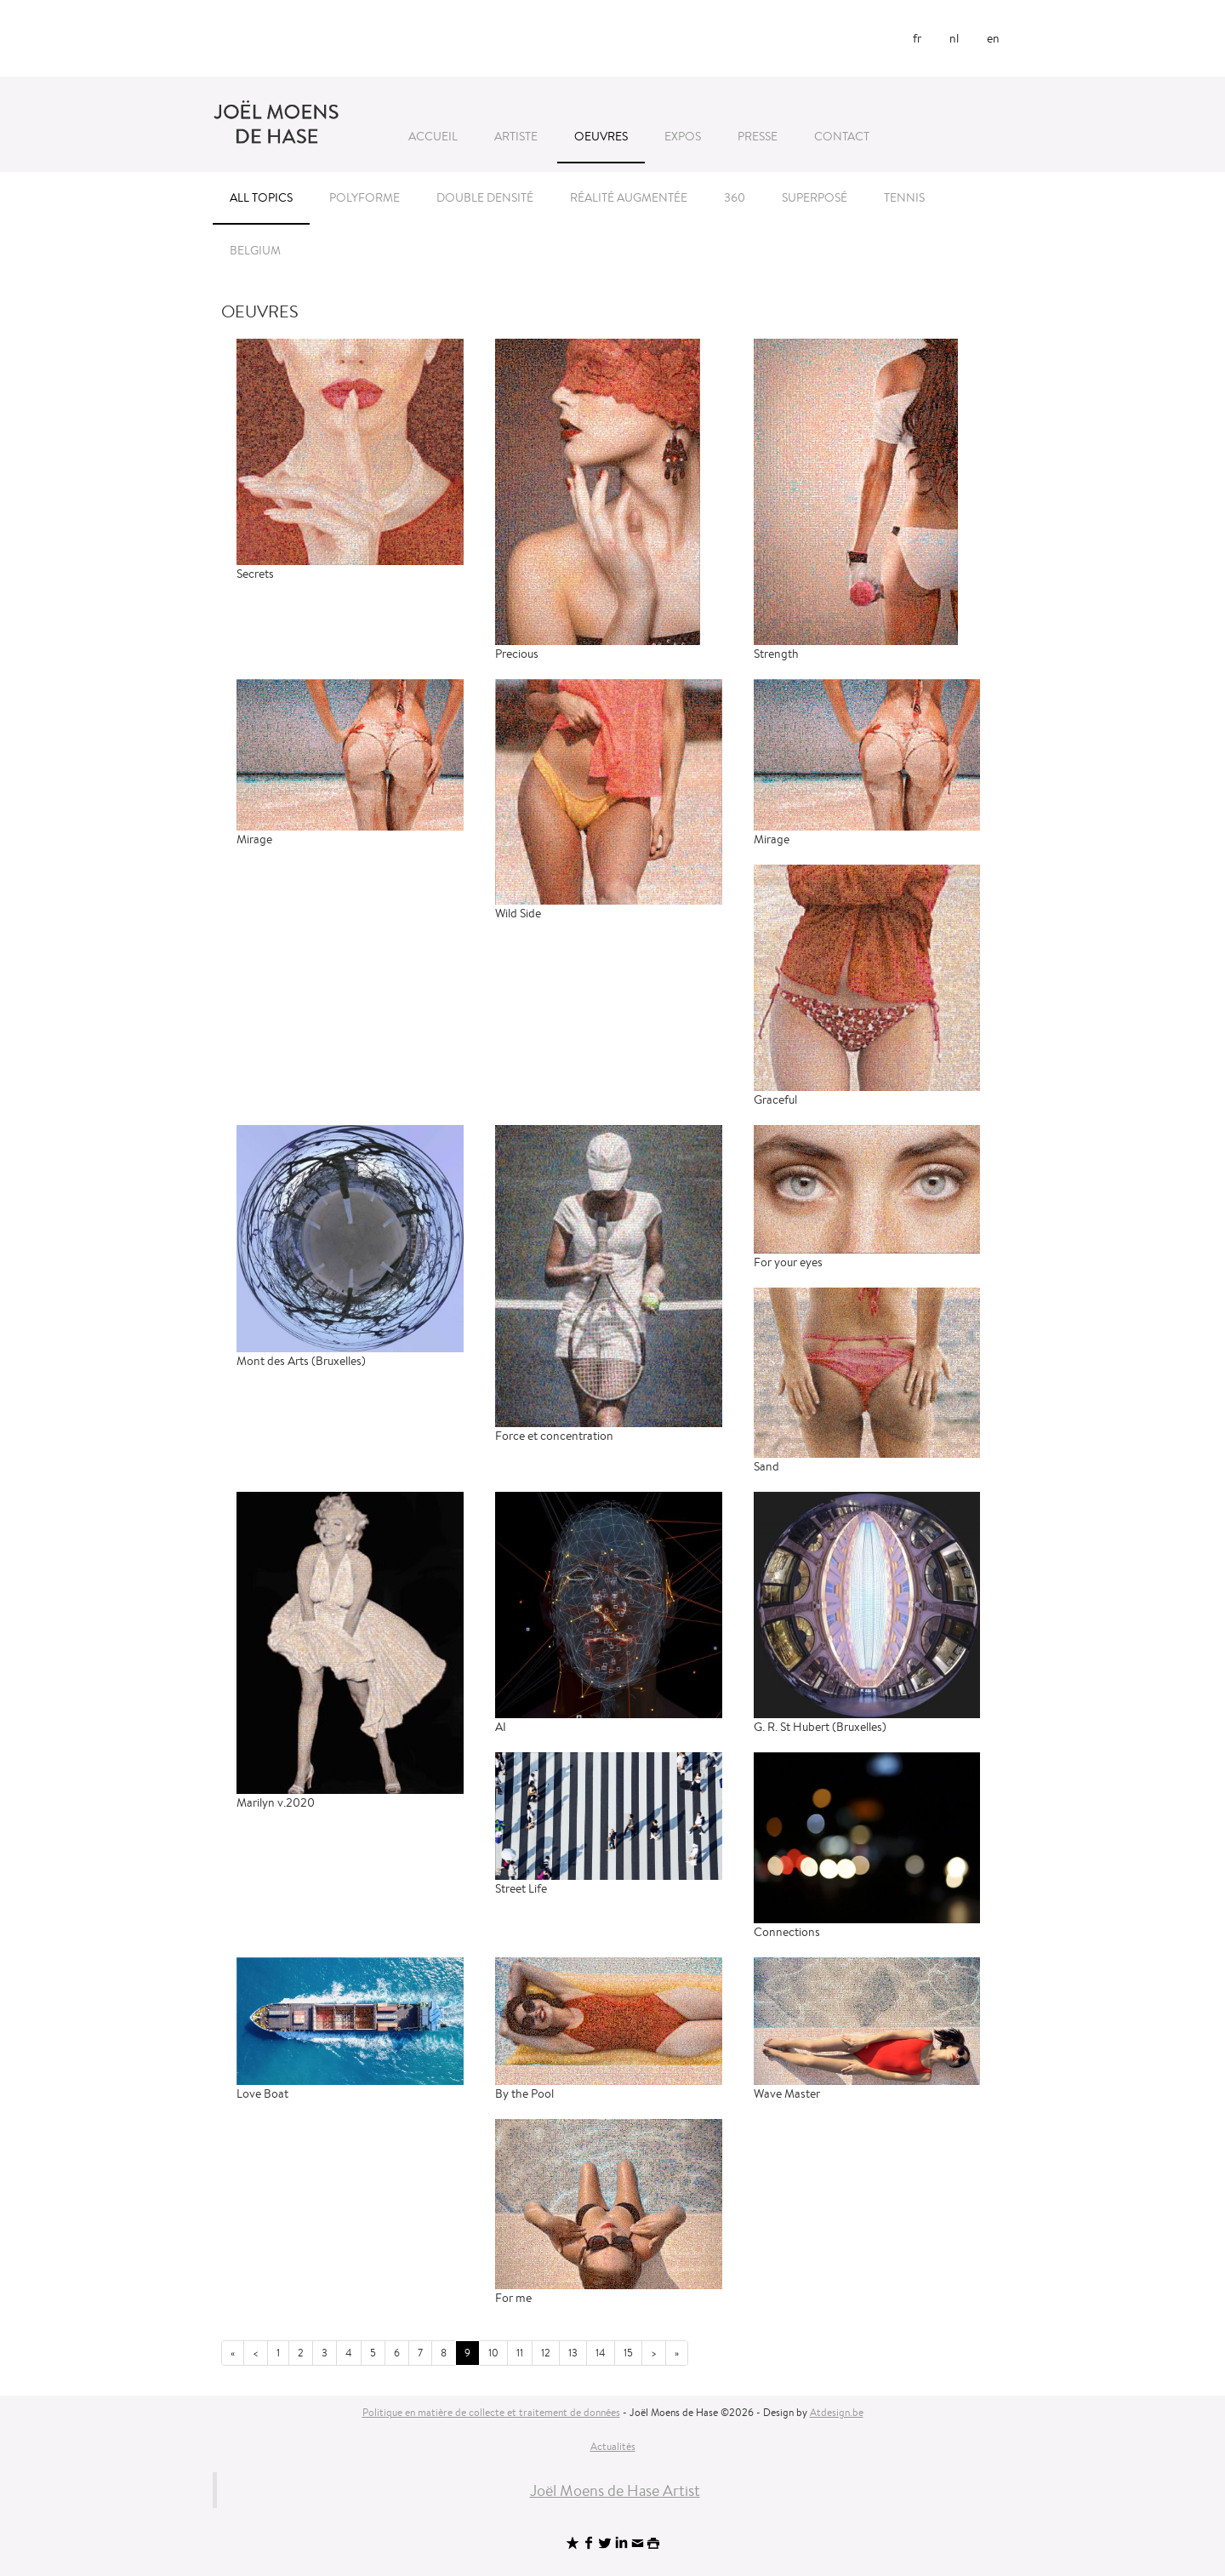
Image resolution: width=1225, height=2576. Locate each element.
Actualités (612, 2446)
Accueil (433, 136)
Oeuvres (601, 136)
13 (573, 2352)
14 (600, 2352)
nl (954, 38)
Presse (758, 136)
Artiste (516, 136)
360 (734, 197)
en (993, 38)
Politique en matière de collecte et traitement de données (491, 2412)
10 (493, 2352)
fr (917, 38)
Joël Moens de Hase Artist (615, 2490)
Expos (682, 136)
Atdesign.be (836, 2412)
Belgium (255, 250)
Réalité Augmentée (628, 197)
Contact (841, 136)
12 (545, 2352)
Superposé (814, 197)
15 (628, 2352)
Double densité (484, 197)
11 (519, 2352)
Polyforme (364, 197)
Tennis (904, 197)
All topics (261, 197)
